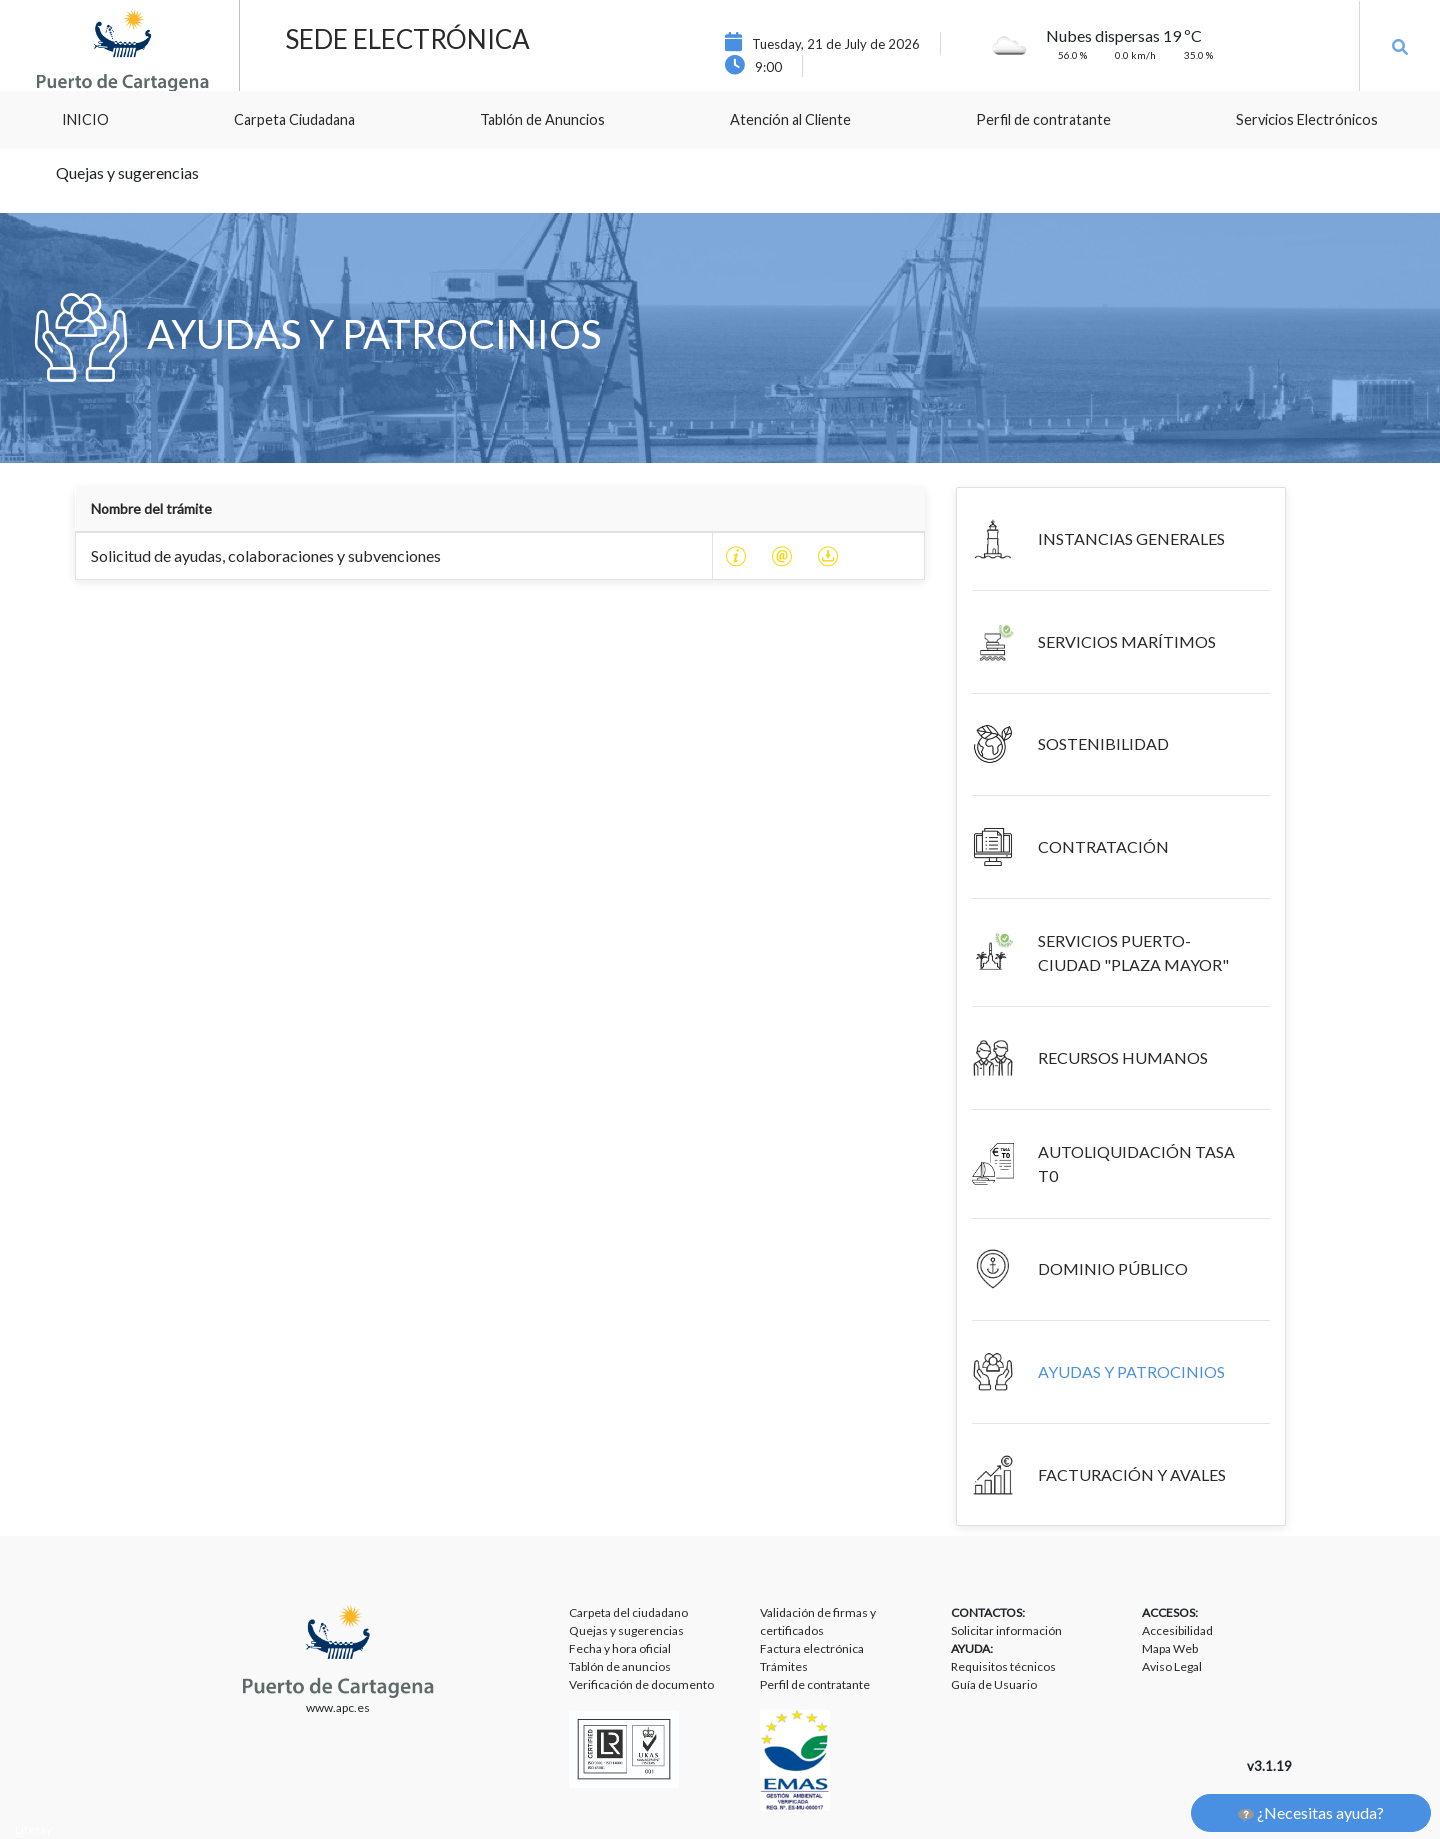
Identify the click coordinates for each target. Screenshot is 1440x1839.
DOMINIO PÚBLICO (1113, 1268)
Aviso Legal (1172, 1666)
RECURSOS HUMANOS (1123, 1057)
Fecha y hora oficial (620, 1648)
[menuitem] (85, 120)
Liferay (33, 1829)
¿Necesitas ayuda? (1311, 1813)
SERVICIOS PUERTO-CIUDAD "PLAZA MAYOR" (1133, 952)
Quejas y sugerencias (626, 1630)
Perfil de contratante (815, 1684)
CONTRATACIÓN (1103, 846)
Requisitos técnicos (1003, 1666)
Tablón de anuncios (620, 1666)
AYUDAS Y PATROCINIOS (1131, 1371)
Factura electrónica (812, 1648)
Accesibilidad (1177, 1630)
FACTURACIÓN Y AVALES (1132, 1474)
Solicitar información (1006, 1630)
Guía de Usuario (994, 1684)
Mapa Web (1170, 1648)
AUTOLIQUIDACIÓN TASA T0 (1136, 1163)
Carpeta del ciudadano (628, 1612)
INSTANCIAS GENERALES (1131, 538)
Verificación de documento (641, 1684)
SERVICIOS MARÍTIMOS (1127, 641)
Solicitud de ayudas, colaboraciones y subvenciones (266, 555)
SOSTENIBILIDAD (1103, 743)
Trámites (784, 1666)
